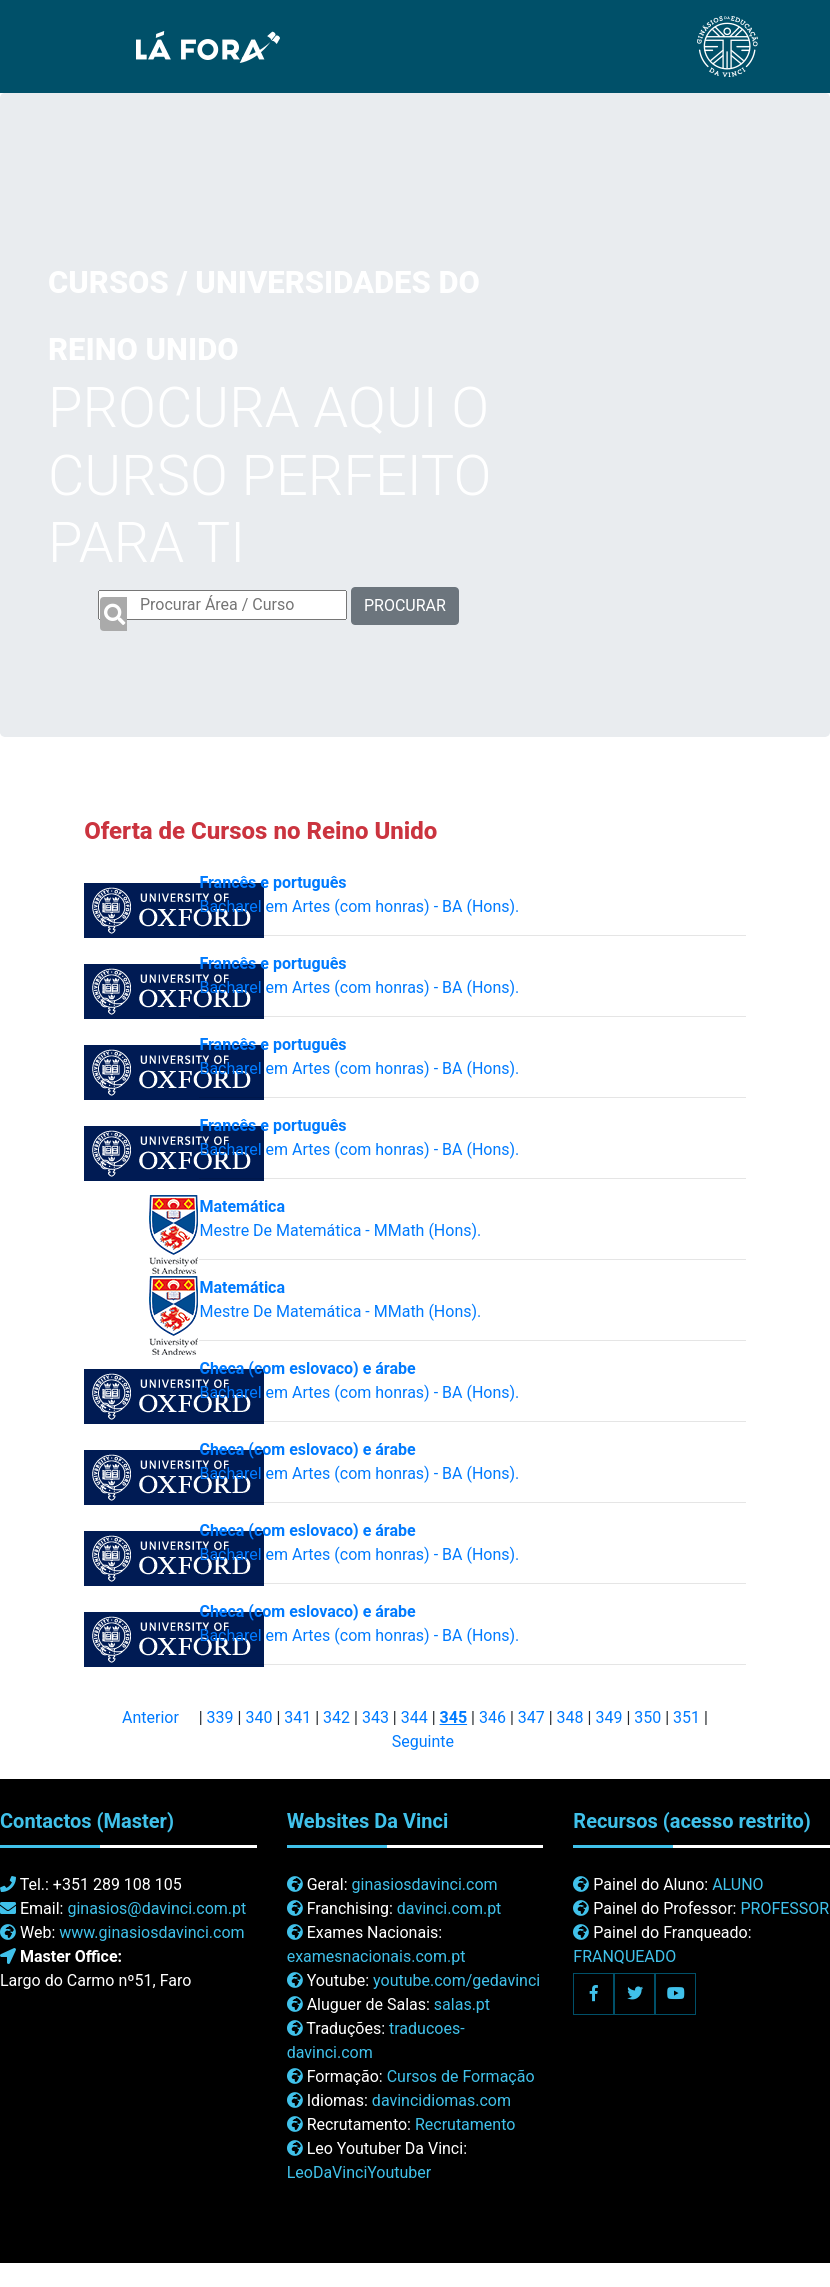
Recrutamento (465, 2124)
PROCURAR (405, 605)
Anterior (150, 1717)
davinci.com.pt (449, 1908)
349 (608, 1717)
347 (531, 1717)
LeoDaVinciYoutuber (359, 2172)
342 (336, 1717)
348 (570, 1717)
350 (647, 1717)
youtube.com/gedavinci (456, 1980)
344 (414, 1717)
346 (492, 1717)
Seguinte (423, 1741)
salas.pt (462, 2004)
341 (297, 1717)
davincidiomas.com (441, 2100)
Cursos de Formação (461, 2076)
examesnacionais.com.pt (376, 1956)
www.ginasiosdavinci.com (151, 1932)
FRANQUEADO (624, 1956)
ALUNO (737, 1884)
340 (258, 1717)
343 (375, 1717)
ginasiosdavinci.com (425, 1884)
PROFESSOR (784, 1908)
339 (220, 1717)
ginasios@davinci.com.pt (156, 1908)
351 (686, 1717)
